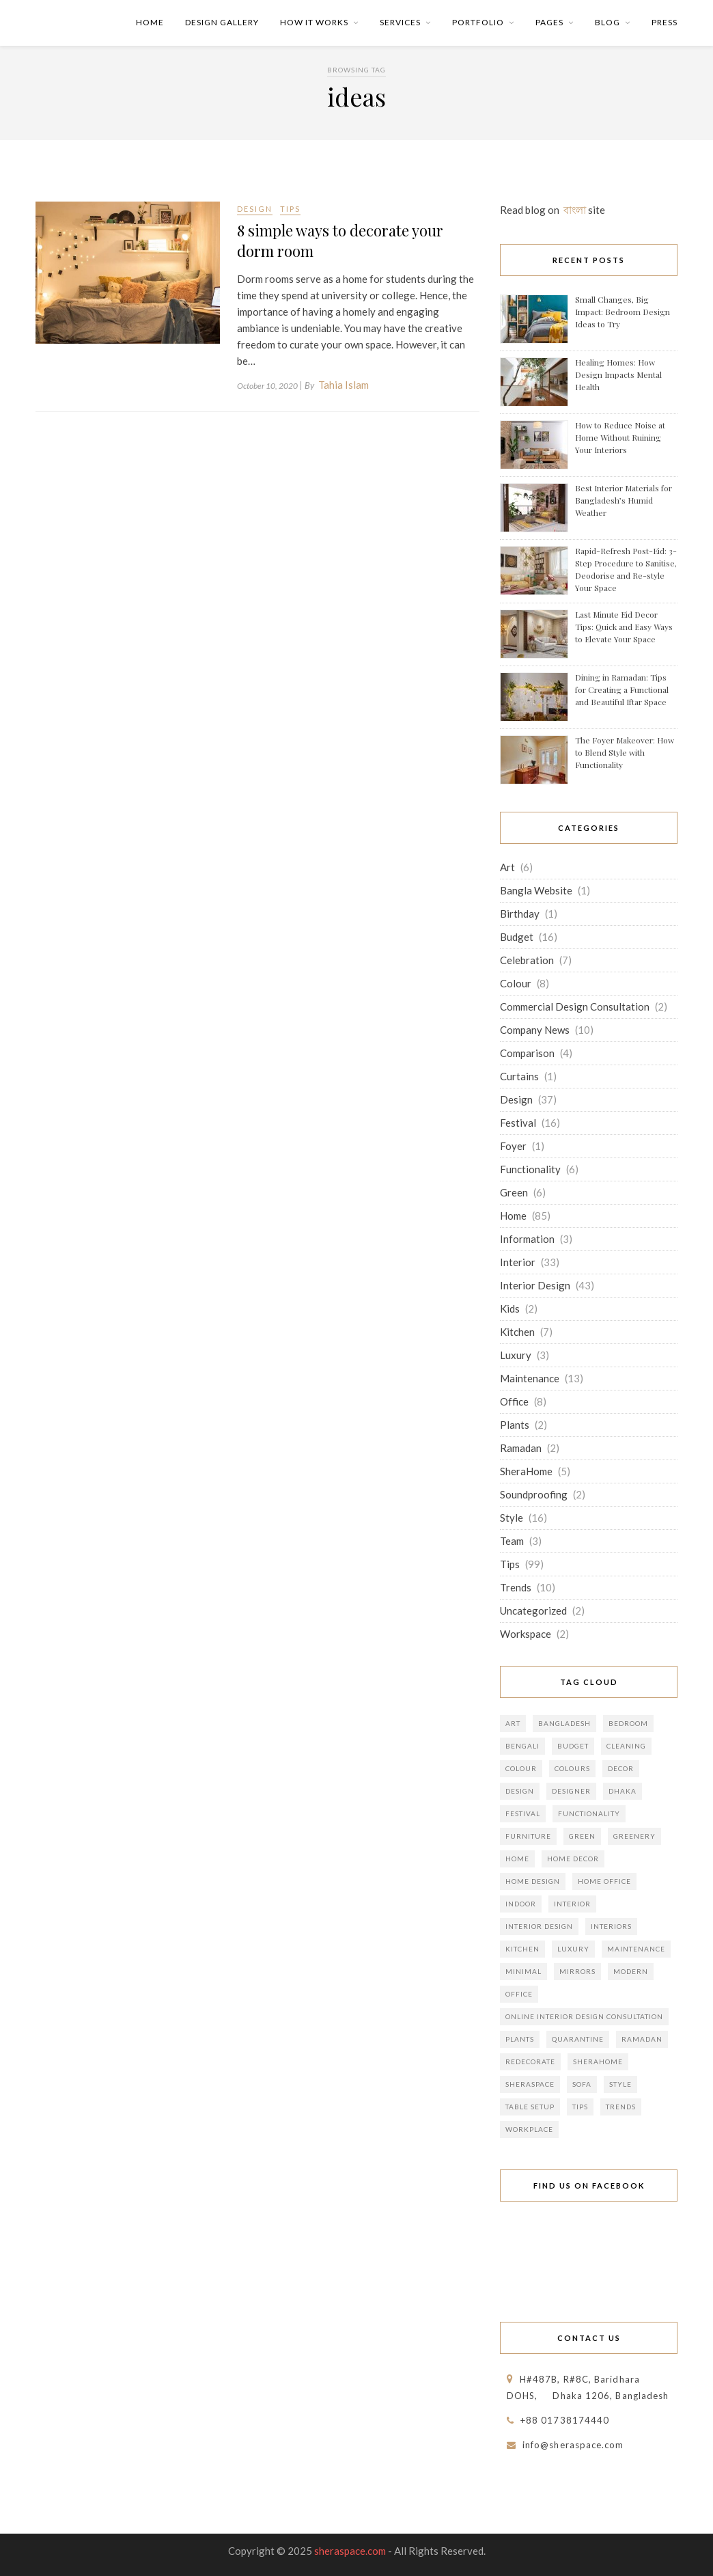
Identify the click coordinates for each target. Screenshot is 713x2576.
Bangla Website (536, 890)
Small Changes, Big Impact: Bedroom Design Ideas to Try (622, 311)
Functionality (530, 1169)
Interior (517, 1262)
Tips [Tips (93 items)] (580, 2106)
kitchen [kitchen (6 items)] (522, 1949)
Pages (549, 22)
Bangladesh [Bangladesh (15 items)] (564, 1723)
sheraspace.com (350, 2551)
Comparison (527, 1053)
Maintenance (529, 1378)
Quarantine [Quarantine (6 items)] (578, 2039)
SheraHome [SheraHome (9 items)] (598, 2061)
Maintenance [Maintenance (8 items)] (636, 1949)
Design (254, 208)
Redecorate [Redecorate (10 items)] (530, 2061)
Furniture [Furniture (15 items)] (528, 1836)
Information (527, 1239)
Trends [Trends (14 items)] (621, 2106)
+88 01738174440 (564, 2420)
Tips (290, 208)
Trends (515, 1587)
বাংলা (574, 210)
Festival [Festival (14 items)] (522, 1813)
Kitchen (517, 1332)
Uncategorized (533, 1610)
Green (514, 1192)
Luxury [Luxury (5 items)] (573, 1949)
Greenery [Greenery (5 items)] (634, 1836)
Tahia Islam (343, 385)
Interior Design (535, 1285)
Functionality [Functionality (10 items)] (589, 1813)
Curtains (519, 1076)
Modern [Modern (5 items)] (630, 1971)
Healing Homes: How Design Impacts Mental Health (618, 374)
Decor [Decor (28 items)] (621, 1768)
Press (664, 22)
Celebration (527, 960)
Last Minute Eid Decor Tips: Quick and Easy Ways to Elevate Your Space (624, 626)
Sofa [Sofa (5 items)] (581, 2084)
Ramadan (521, 1448)
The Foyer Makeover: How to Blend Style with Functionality (624, 752)
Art (507, 867)
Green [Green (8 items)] (582, 1836)
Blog (607, 22)
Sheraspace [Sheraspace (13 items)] (530, 2084)
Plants (514, 1425)
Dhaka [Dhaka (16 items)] (623, 1791)
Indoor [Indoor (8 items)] (520, 1904)
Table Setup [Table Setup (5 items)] (530, 2106)
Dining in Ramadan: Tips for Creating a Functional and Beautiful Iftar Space (622, 689)
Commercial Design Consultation (574, 1006)
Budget (516, 937)
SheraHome (526, 1471)
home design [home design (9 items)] (532, 1881)
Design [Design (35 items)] (519, 1791)
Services (400, 22)
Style (511, 1517)
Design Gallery (222, 22)
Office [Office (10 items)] (519, 1994)
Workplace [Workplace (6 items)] (529, 2129)
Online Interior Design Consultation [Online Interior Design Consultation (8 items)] (584, 2016)
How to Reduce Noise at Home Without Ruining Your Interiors (620, 437)
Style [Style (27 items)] (620, 2084)
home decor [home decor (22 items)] (573, 1858)
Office (514, 1401)
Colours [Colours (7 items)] (572, 1768)
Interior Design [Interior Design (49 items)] (539, 1926)
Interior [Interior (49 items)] (572, 1904)
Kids (510, 1308)
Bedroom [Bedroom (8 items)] (628, 1723)
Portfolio (478, 22)
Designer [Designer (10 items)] (571, 1791)
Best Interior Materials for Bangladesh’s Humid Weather (623, 500)
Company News (535, 1030)
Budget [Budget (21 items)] (573, 1746)
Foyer (513, 1146)
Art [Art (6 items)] (512, 1723)
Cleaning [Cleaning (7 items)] (626, 1746)
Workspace (525, 1634)
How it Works (314, 22)
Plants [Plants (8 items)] (519, 2039)
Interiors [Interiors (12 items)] (611, 1926)
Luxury (515, 1355)
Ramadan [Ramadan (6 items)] (641, 2039)
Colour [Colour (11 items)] (521, 1768)
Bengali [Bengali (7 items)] (522, 1746)
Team (512, 1541)
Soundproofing (534, 1494)
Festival (518, 1122)
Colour (515, 983)
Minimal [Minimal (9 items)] (523, 1971)
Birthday (520, 913)
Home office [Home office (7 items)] (604, 1881)
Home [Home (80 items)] (517, 1858)
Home (150, 22)
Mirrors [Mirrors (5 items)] (577, 1971)
